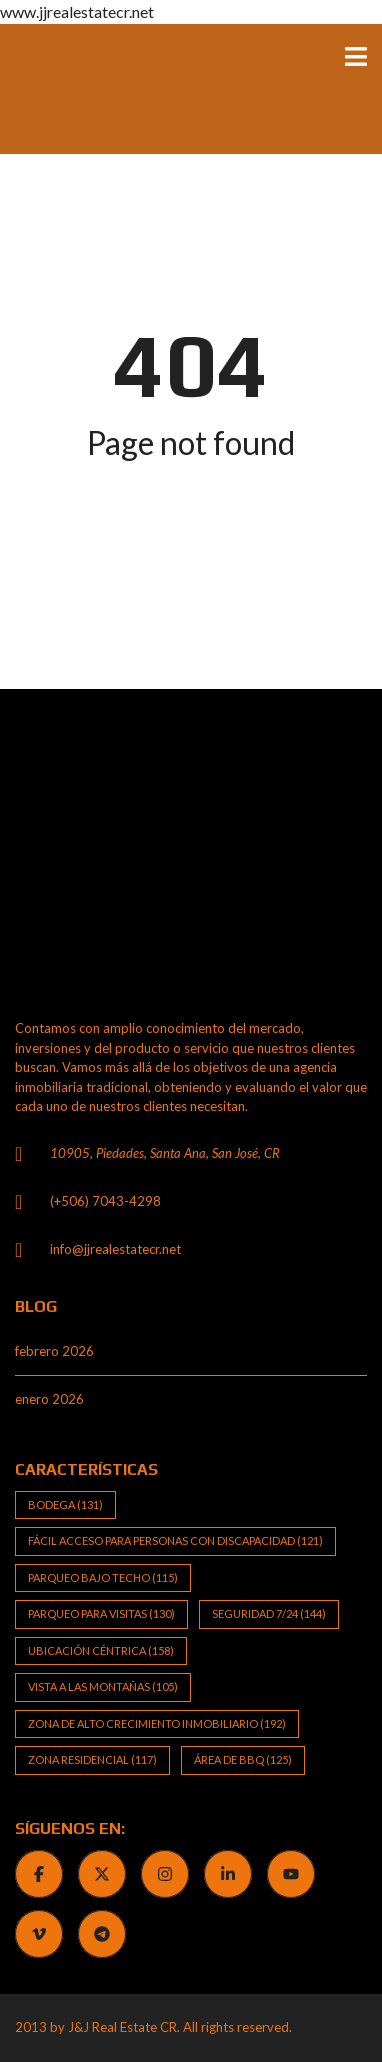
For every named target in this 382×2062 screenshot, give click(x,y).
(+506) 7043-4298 (105, 1201)
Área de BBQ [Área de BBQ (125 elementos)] (243, 1759)
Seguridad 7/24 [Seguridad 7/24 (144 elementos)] (269, 1613)
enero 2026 (49, 1399)
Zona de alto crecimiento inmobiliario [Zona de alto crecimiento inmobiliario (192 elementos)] (157, 1723)
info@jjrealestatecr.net (115, 1249)
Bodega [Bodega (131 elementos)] (65, 1504)
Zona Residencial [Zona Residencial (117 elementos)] (92, 1759)
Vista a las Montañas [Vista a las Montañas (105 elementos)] (103, 1686)
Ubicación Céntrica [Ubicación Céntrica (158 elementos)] (101, 1650)
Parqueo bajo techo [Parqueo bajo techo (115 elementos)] (103, 1577)
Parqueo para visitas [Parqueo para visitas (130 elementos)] (101, 1613)
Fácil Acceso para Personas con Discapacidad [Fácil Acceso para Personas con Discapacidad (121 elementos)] (175, 1540)
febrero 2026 (54, 1351)
